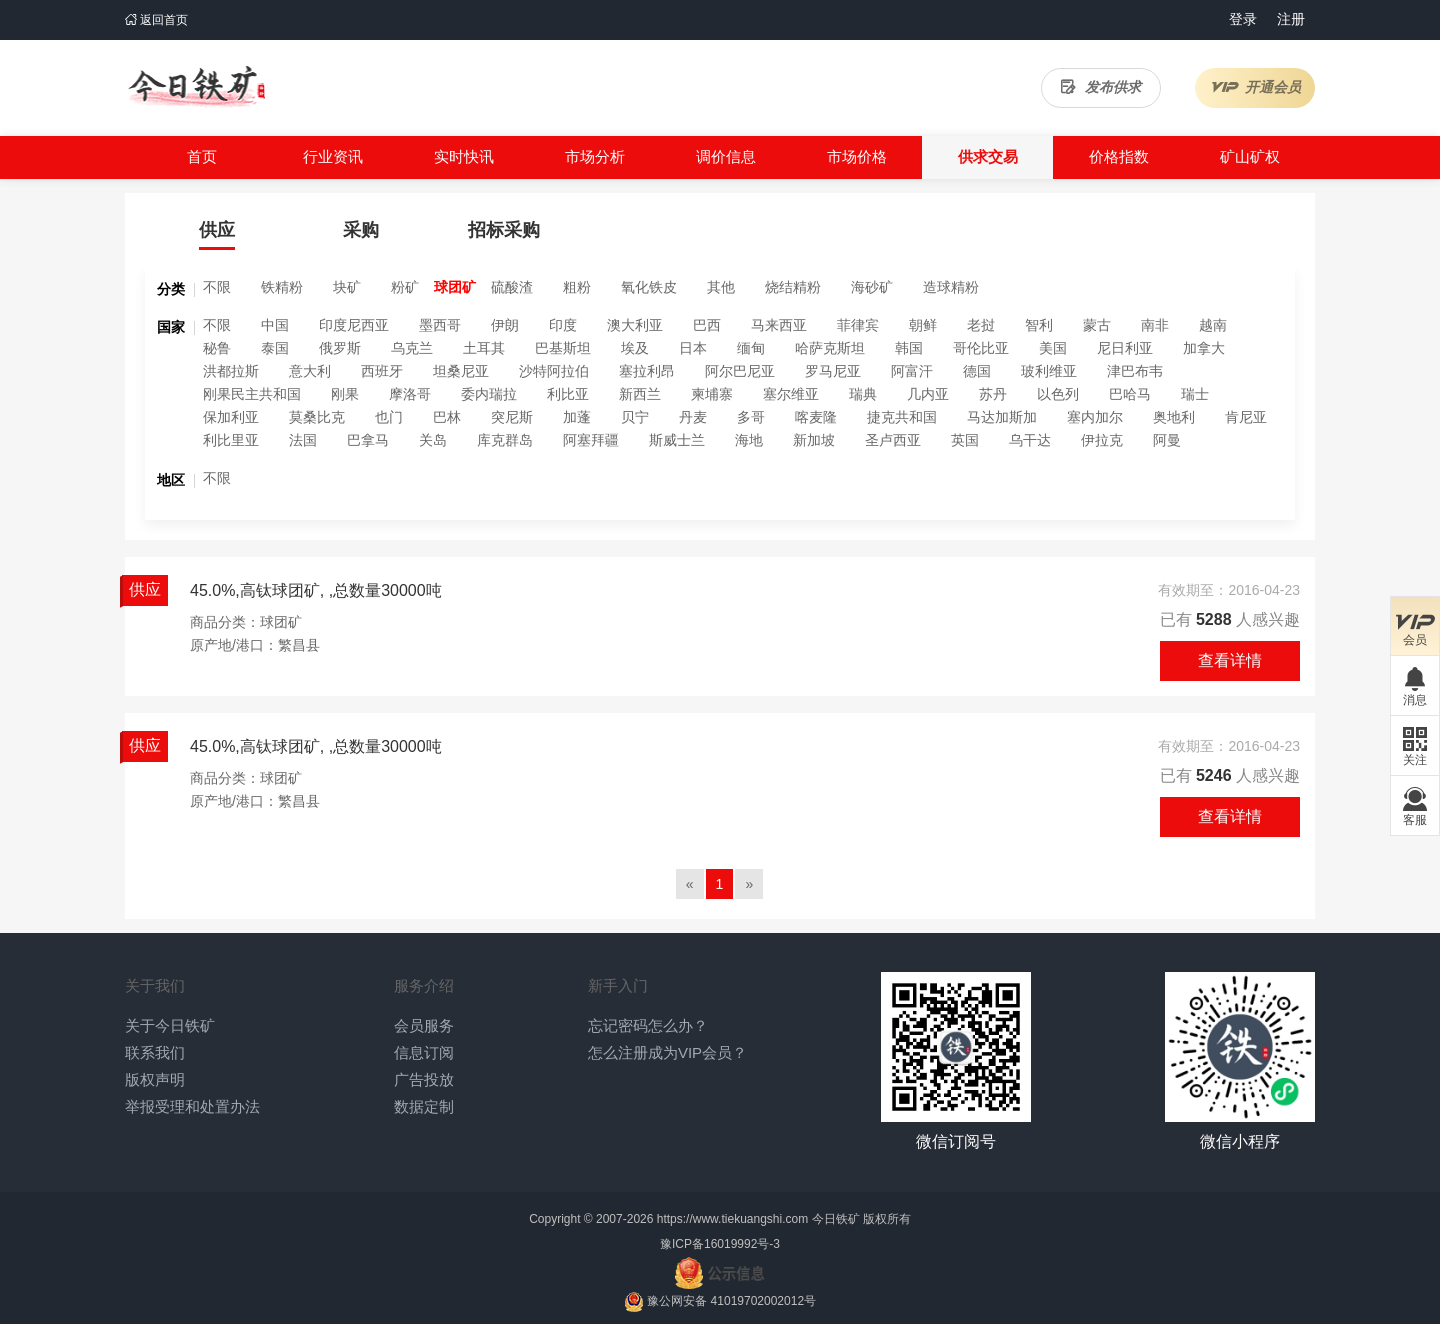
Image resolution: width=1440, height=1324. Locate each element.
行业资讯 (333, 156)
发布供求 (1101, 87)
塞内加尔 (1095, 417)
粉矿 (405, 287)
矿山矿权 (1250, 156)
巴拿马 (368, 440)
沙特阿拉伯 (554, 371)
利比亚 (568, 394)
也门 (389, 417)
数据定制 (424, 1106)
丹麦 (693, 417)
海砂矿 (872, 287)
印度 (563, 325)
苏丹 (993, 394)
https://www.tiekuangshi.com (732, 1219)
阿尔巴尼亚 (740, 371)
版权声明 (155, 1079)
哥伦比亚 (981, 348)
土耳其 (484, 348)
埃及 (635, 348)
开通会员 (1255, 87)
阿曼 (1167, 440)
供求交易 (988, 156)
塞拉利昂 (647, 371)
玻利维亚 (1049, 371)
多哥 (751, 417)
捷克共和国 (902, 417)
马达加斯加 (1002, 417)
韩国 (909, 348)
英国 (965, 440)
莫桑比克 (317, 417)
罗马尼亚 (833, 371)
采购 (361, 230)
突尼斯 (512, 417)
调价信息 (726, 156)
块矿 (347, 287)
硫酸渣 (512, 287)
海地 (749, 440)
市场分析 (595, 156)
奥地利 (1174, 417)
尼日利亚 (1125, 348)
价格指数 (1119, 156)
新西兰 (640, 394)
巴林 (447, 417)
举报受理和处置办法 (192, 1106)
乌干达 (1030, 440)
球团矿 (455, 287)
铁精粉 (282, 287)
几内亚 (928, 394)
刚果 (345, 394)
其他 (721, 287)
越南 (1213, 325)
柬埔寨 (712, 394)
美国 (1053, 348)
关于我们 (155, 985)
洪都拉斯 (231, 371)
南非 (1155, 325)
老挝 (981, 325)
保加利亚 (231, 417)
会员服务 (424, 1025)
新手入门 (618, 985)
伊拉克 (1102, 440)
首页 (202, 156)
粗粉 (577, 287)
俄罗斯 (340, 348)
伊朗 (505, 325)
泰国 (275, 348)
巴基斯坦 (563, 348)
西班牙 (382, 371)
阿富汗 (912, 371)
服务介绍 (424, 985)
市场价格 (857, 156)
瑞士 (1195, 394)
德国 (977, 371)
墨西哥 (440, 325)
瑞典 (863, 394)
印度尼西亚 (354, 325)
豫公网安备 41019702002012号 (731, 1301)
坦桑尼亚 (461, 371)
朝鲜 (923, 325)
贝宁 (635, 417)
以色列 (1058, 394)
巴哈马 (1130, 394)
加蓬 (577, 417)
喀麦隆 (816, 417)
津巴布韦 (1135, 371)
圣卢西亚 (893, 440)
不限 (217, 287)
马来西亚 (779, 325)
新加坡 (814, 440)
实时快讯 (464, 156)
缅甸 (751, 348)
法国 (303, 440)
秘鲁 (217, 348)
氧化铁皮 (649, 287)
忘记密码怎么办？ (648, 1025)
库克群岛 (505, 440)
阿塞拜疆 (591, 440)
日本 (693, 348)
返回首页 (156, 20)
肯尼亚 (1246, 417)
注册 (1291, 19)
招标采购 (504, 230)
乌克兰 (412, 348)
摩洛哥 (410, 394)
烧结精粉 (793, 287)
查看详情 (1230, 660)
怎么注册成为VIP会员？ (667, 1052)
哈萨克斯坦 (830, 348)
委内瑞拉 (489, 394)
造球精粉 (951, 287)
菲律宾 (858, 325)
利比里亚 (231, 440)
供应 (217, 230)
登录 (1243, 19)
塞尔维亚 (791, 394)
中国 (275, 325)
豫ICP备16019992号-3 (720, 1244)
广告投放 (424, 1079)
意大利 (310, 371)
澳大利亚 (635, 325)
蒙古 (1097, 325)
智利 (1039, 325)
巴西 (707, 325)
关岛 (433, 440)
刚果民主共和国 (252, 394)
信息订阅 (424, 1052)
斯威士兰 (677, 440)
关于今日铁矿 (170, 1025)
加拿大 (1204, 348)
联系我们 (155, 1052)
